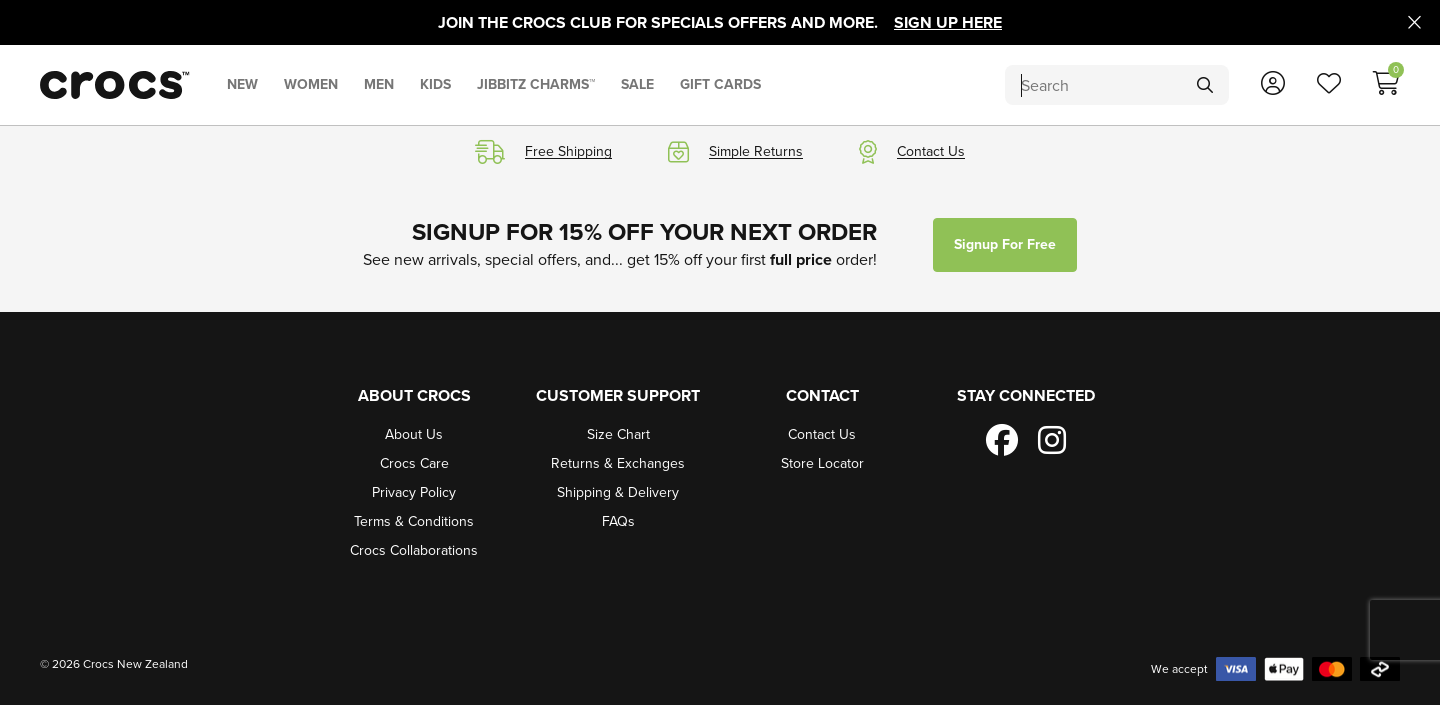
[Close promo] (1414, 23)
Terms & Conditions (414, 521)
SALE (637, 84)
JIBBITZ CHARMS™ (536, 84)
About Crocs (414, 395)
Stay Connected (1026, 395)
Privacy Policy (414, 492)
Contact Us (822, 434)
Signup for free (1005, 244)
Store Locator (822, 463)
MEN (379, 84)
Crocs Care (414, 463)
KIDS (435, 84)
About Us (414, 434)
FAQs (618, 521)
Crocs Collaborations (414, 550)
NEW (242, 84)
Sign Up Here (948, 22)
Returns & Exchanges (618, 463)
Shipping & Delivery (618, 492)
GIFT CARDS (720, 84)
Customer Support (618, 395)
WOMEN (311, 84)
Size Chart (618, 434)
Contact (822, 395)
